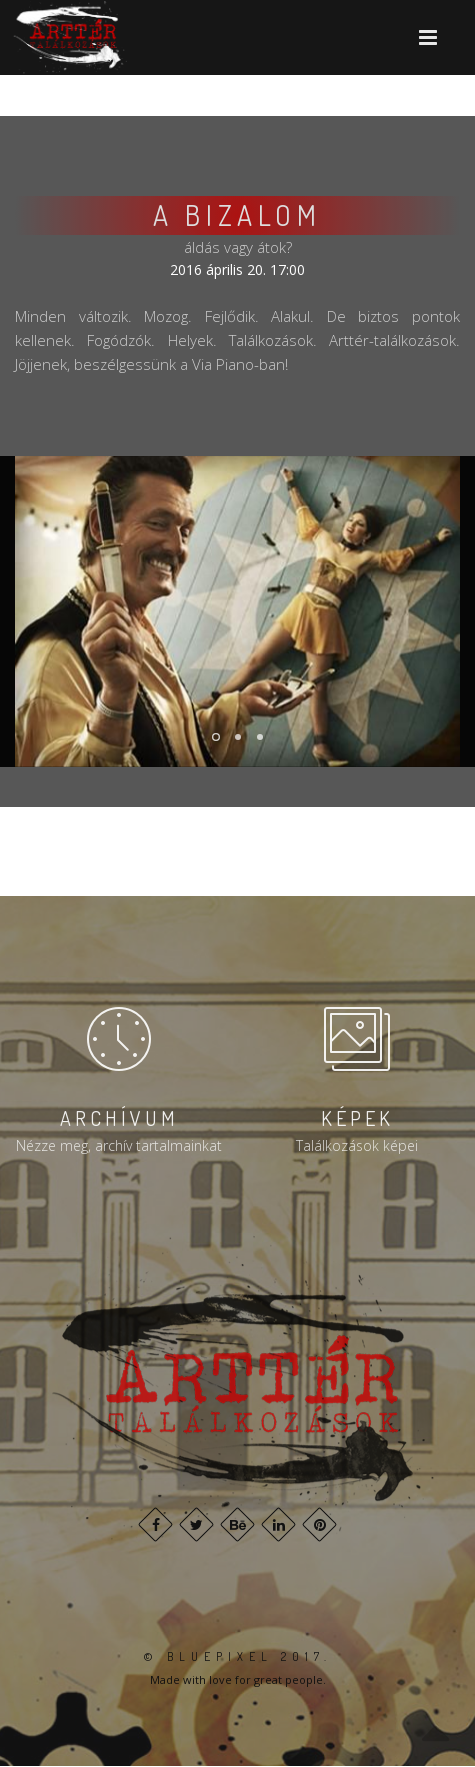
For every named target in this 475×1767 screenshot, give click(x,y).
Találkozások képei (357, 1145)
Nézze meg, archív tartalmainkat (119, 1145)
